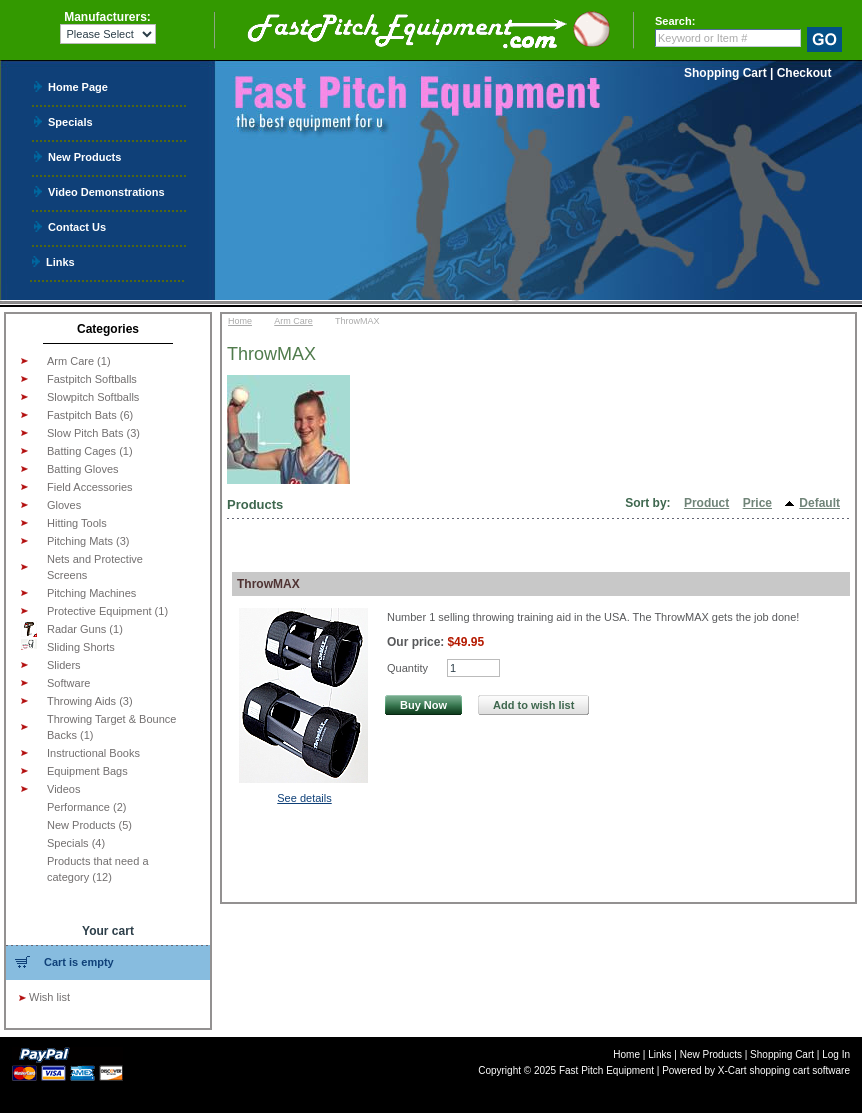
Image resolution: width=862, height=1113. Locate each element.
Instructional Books (93, 753)
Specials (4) (76, 843)
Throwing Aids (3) (90, 701)
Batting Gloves (83, 469)
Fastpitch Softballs (92, 379)
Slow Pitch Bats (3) (93, 433)
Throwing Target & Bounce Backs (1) (111, 727)
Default (819, 503)
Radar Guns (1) (72, 629)
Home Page (78, 86)
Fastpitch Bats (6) (90, 415)
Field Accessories (90, 487)
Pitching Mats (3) (88, 541)
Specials (70, 121)
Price (757, 503)
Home (240, 321)
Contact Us (77, 226)
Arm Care (293, 321)
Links (60, 261)
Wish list (49, 997)
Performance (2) (86, 807)
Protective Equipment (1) (107, 611)
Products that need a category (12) (98, 869)
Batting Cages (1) (90, 451)
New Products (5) (89, 825)
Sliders (64, 665)
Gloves (64, 505)
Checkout (804, 73)
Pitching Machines (91, 593)
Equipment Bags (87, 771)
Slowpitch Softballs (93, 397)
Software (68, 683)
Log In (836, 1054)
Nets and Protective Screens (95, 567)
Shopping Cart (725, 73)
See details (304, 798)
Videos (63, 789)
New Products (84, 156)
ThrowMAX (268, 584)
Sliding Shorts (68, 646)
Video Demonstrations (106, 191)
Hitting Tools (77, 523)
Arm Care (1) (79, 361)
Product (706, 503)
